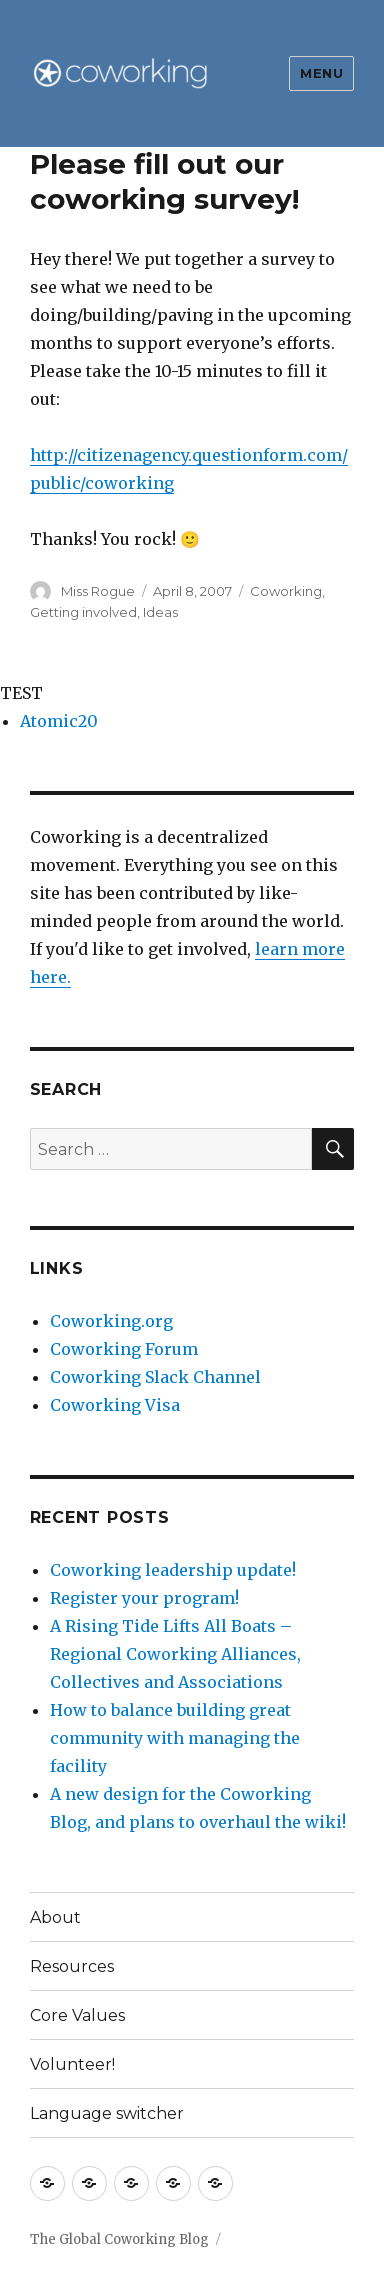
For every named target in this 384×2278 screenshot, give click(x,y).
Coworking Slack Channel (155, 1377)
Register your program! (144, 1598)
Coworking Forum (124, 1349)
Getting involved (83, 612)
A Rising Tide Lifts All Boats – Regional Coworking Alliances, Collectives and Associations (175, 1654)
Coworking (286, 591)
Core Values (77, 2015)
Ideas (160, 612)
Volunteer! (72, 2064)
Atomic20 (59, 721)
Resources (72, 1966)
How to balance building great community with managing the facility (175, 1738)
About (55, 1917)
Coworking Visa (115, 1405)
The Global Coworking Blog (119, 2239)
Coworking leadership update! (173, 1570)
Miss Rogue (98, 591)
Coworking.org (111, 1321)
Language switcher (107, 2113)
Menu (321, 73)
